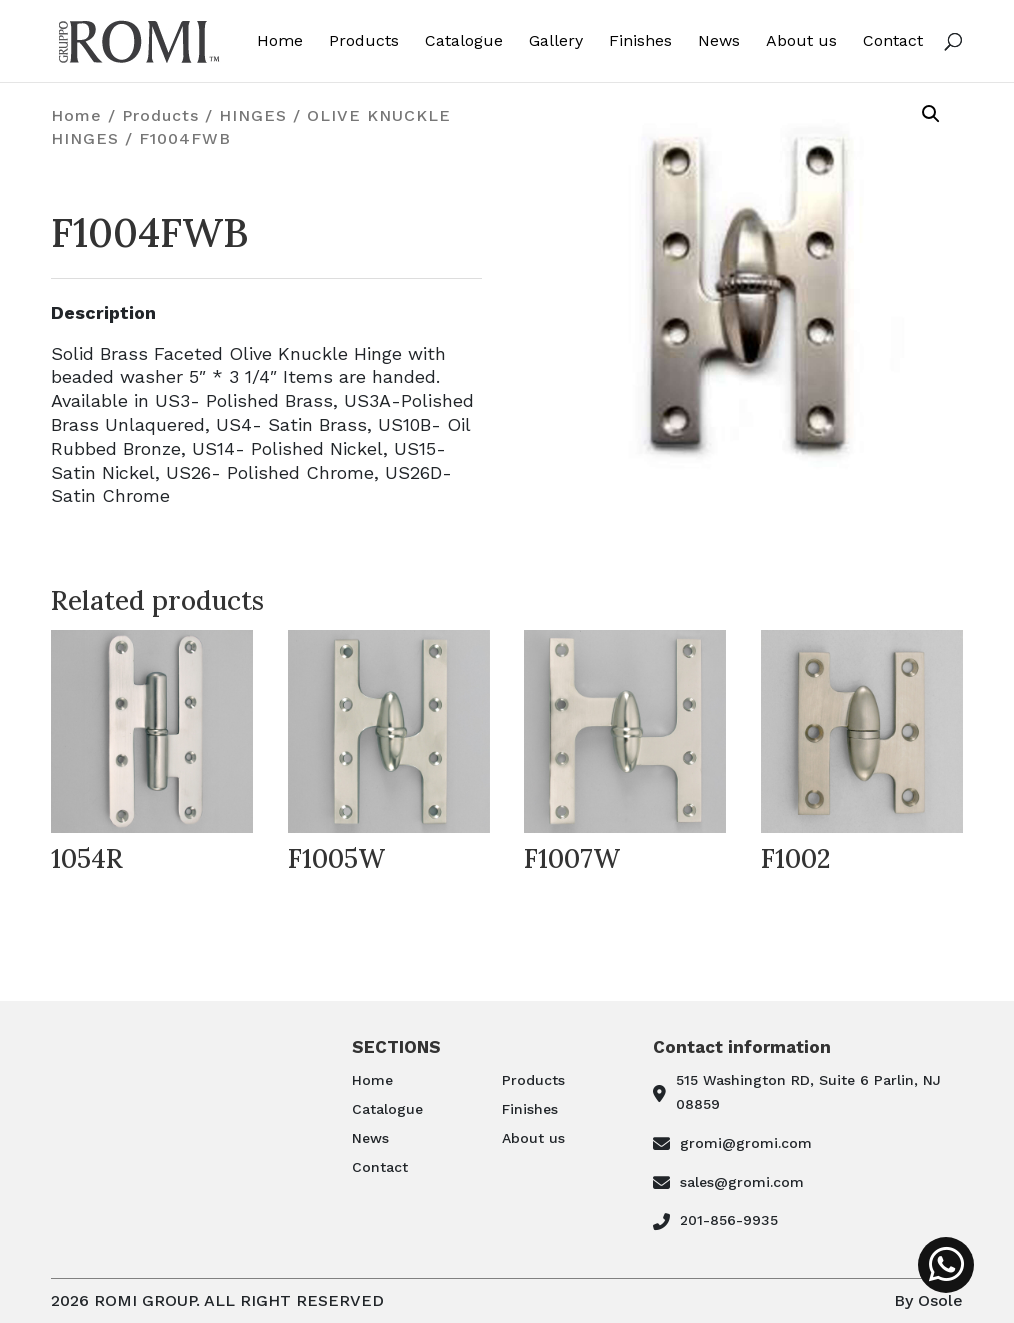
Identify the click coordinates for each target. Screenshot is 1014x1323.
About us (801, 41)
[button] (931, 114)
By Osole (928, 1300)
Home (280, 41)
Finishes (640, 41)
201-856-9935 (729, 1220)
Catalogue (464, 41)
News (719, 41)
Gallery (556, 41)
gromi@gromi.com (746, 1143)
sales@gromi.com (742, 1182)
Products (364, 41)
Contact (893, 41)
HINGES (253, 115)
